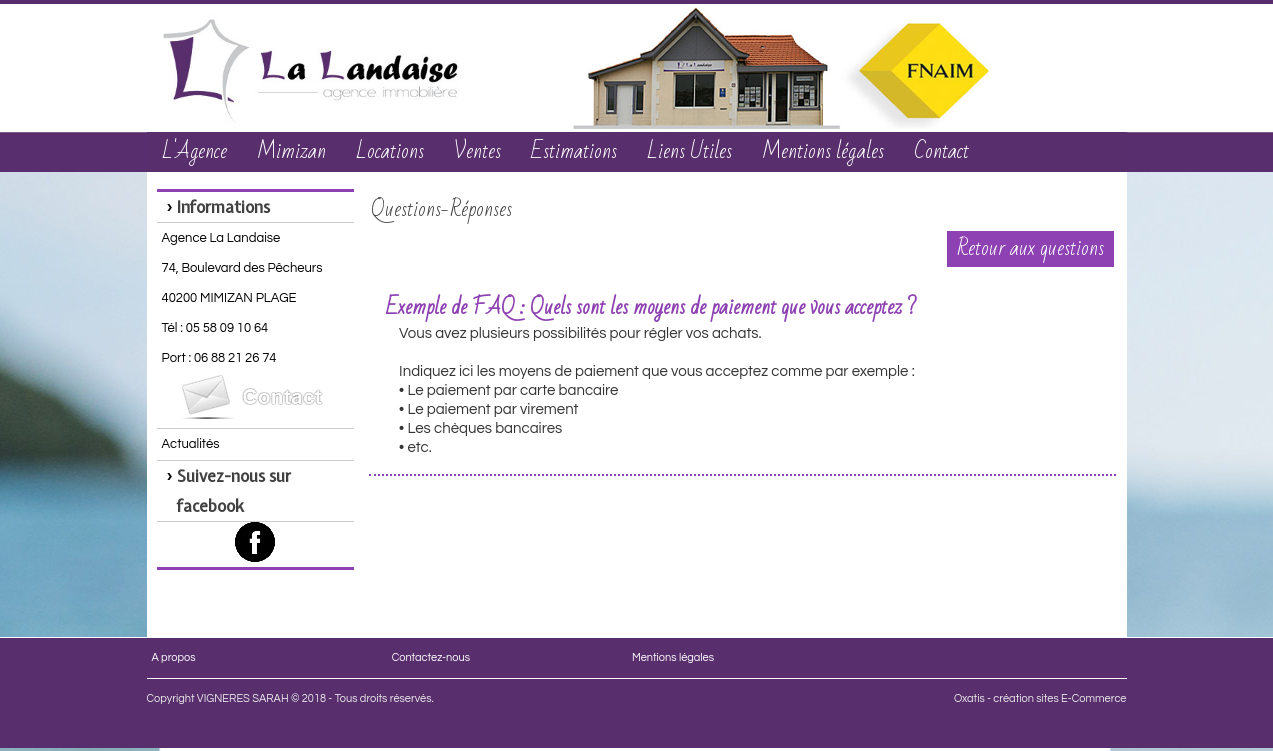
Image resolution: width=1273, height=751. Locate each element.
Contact (941, 151)
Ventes (477, 151)
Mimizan (291, 151)
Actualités (191, 444)
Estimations (574, 151)
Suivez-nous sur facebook (234, 491)
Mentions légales (823, 151)
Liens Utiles (689, 151)
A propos (174, 657)
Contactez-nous (431, 657)
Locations (390, 151)
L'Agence (194, 151)
